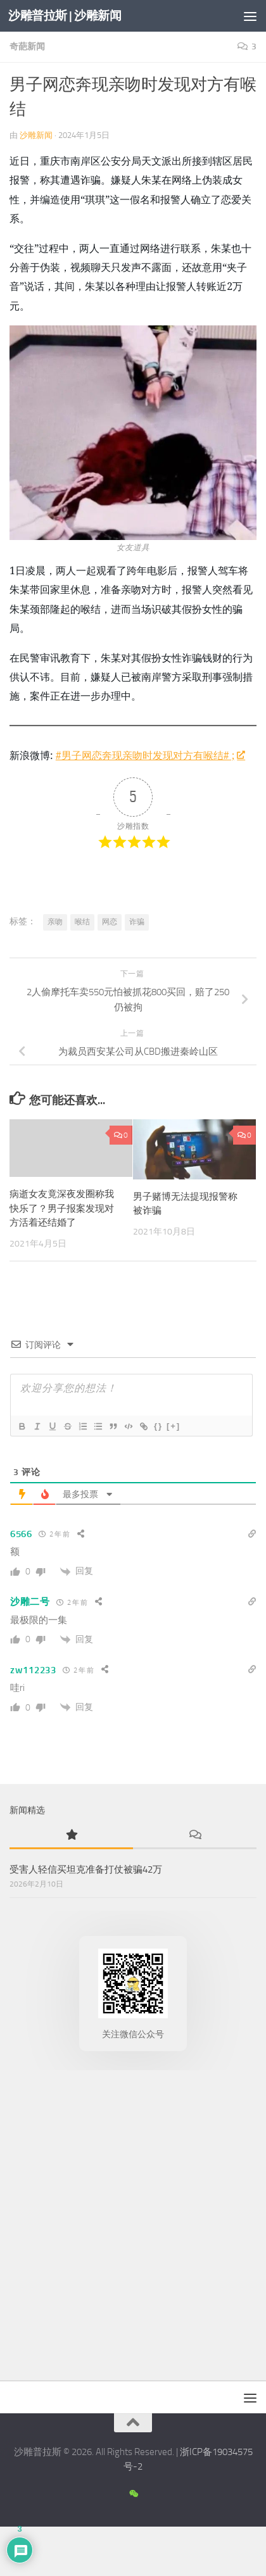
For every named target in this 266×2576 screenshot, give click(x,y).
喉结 (82, 921)
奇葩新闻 (27, 46)
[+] (173, 1426)
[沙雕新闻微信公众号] (133, 2494)
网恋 (109, 921)
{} (158, 1426)
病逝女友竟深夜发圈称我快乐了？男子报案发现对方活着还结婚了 (62, 1208)
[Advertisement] (133, 2222)
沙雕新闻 (36, 135)
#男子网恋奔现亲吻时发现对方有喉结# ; (150, 755)
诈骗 (136, 921)
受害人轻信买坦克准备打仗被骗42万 (86, 1869)
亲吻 (55, 921)
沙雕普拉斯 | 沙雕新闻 (64, 15)
